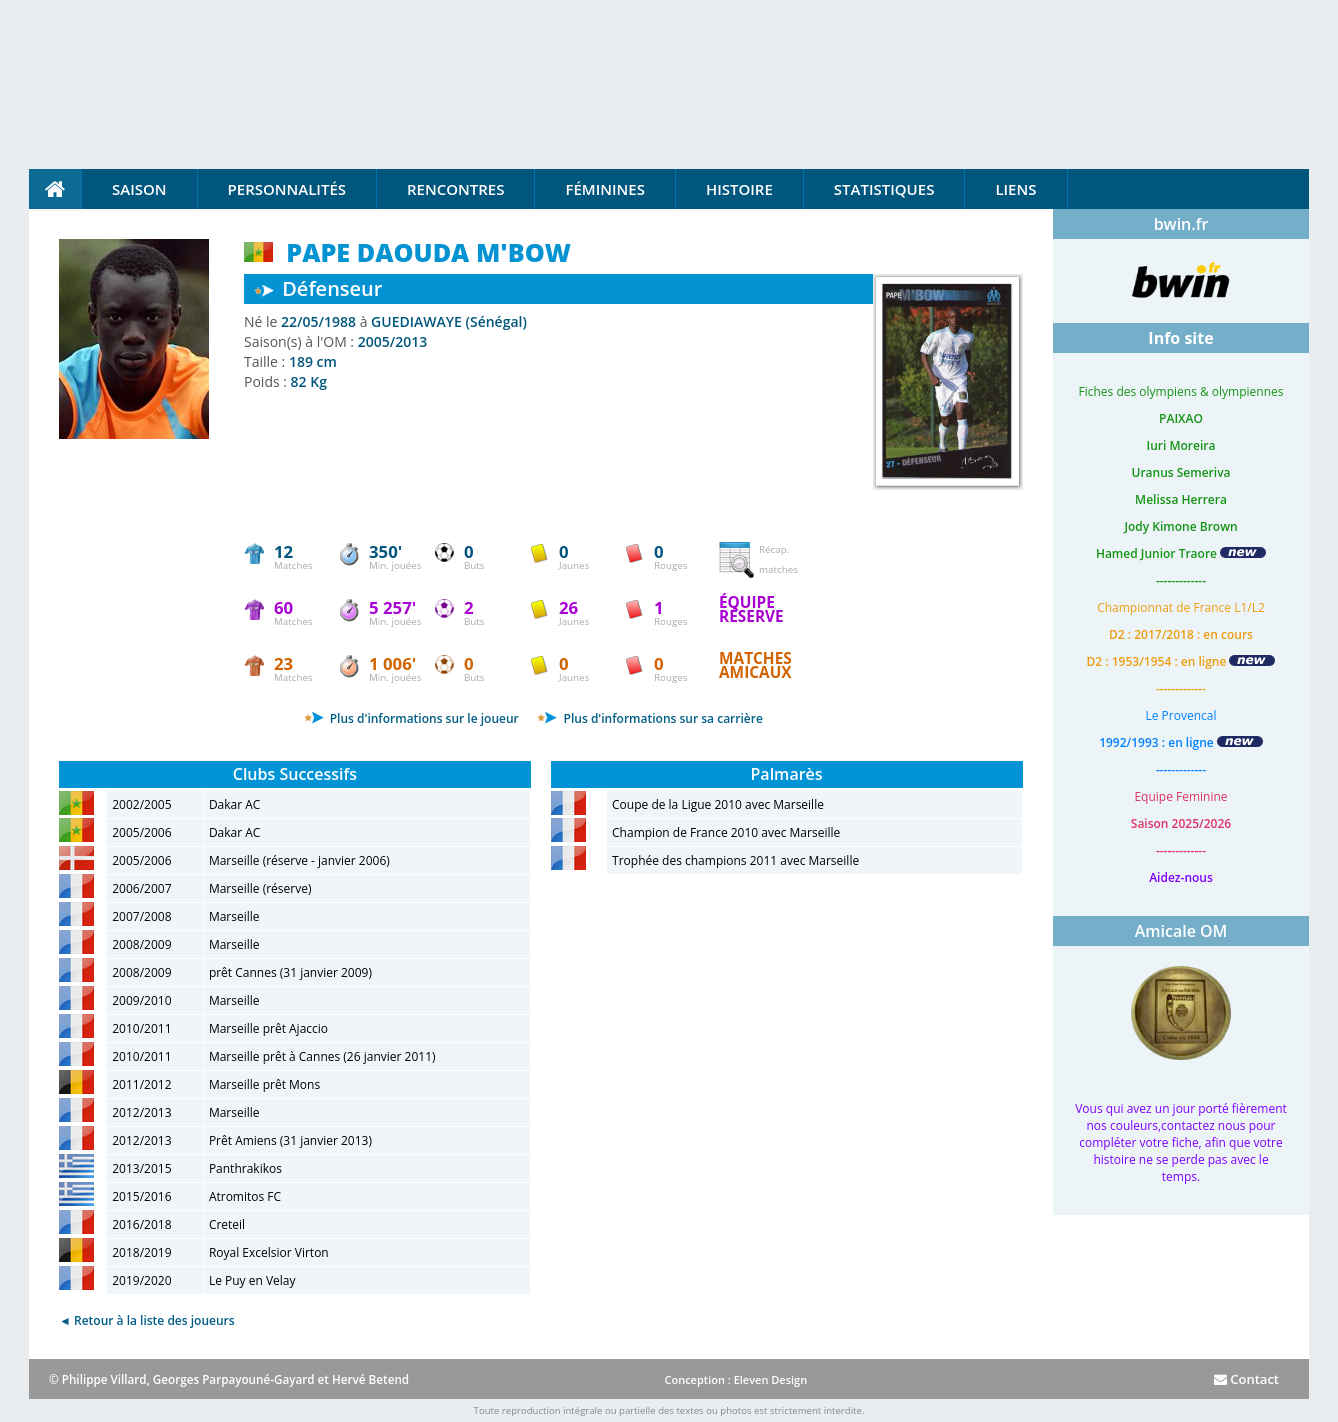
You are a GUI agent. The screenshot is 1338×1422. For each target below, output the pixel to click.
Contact (1246, 1379)
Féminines (604, 189)
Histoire (739, 189)
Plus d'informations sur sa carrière (649, 718)
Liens (1015, 189)
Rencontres (455, 189)
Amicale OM (1181, 931)
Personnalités (287, 189)
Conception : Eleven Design (735, 1379)
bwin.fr (1181, 224)
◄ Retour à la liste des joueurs (147, 1320)
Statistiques (884, 189)
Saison (139, 189)
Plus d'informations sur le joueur (411, 718)
